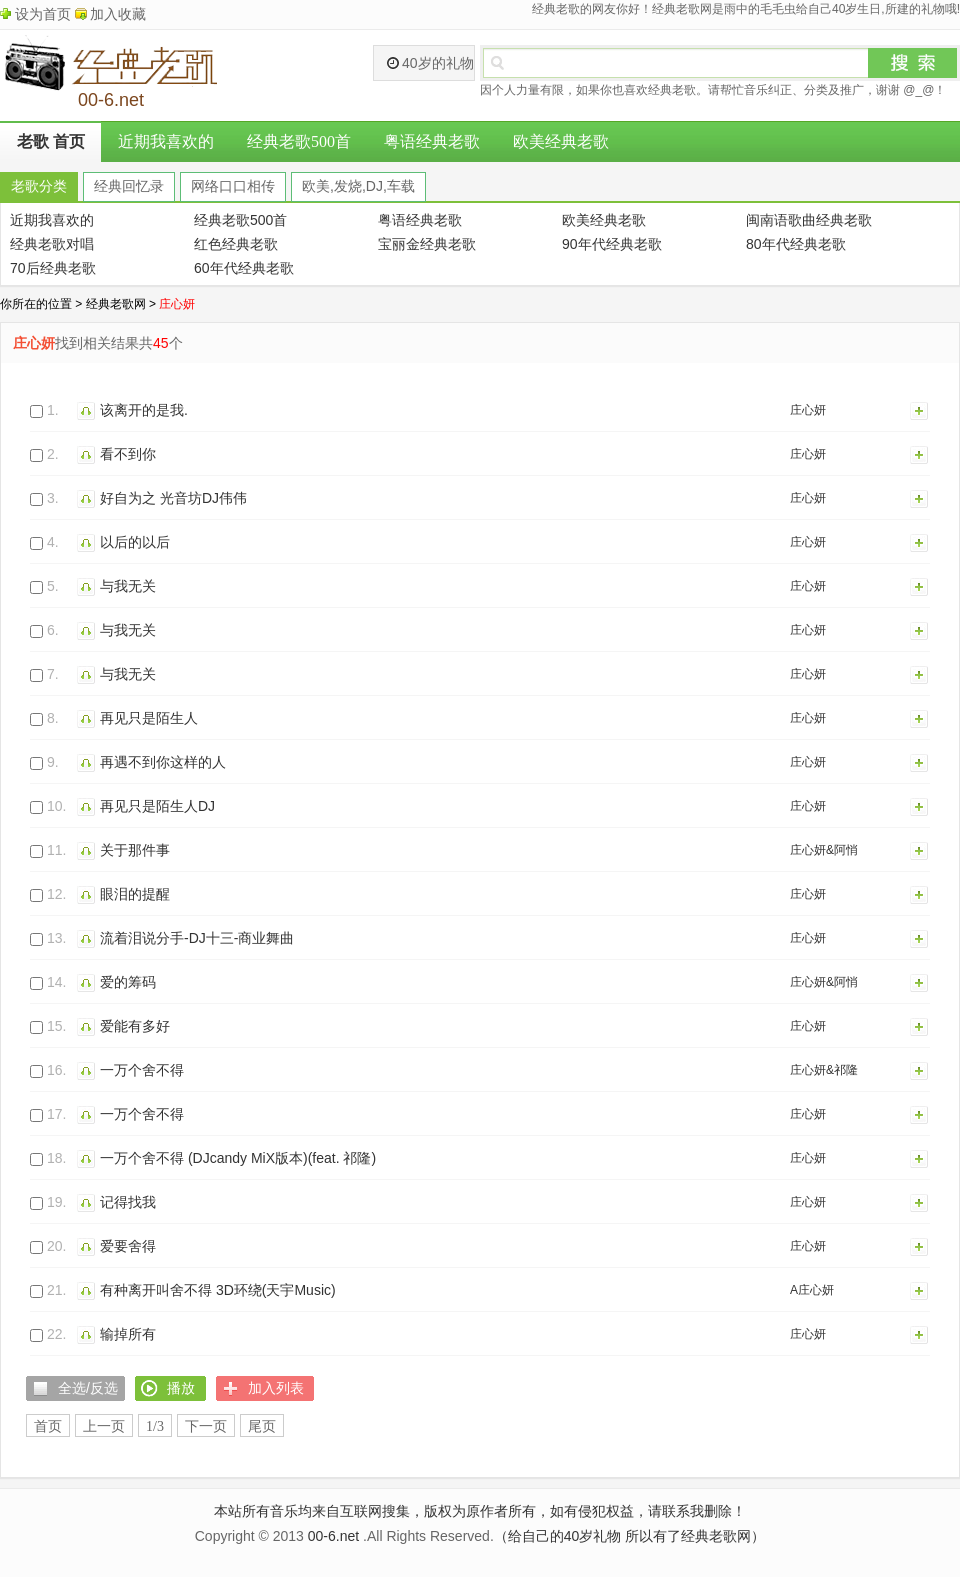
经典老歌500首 (299, 141)
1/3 (155, 1426)
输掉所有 (128, 1334)
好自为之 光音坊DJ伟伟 (173, 498)
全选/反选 (88, 1388)
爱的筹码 (128, 982)
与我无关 (128, 586)
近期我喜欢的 (166, 141)
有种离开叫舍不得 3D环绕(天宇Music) (218, 1290)
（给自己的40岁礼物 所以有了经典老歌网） (629, 1536)
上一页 (104, 1426)
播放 (88, 410)
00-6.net (333, 1536)
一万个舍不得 (142, 1070)
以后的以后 (135, 542)
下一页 (206, 1426)
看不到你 (128, 454)
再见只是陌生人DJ (157, 806)
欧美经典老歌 (561, 141)
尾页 (262, 1426)
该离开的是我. (144, 410)
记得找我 (128, 1202)
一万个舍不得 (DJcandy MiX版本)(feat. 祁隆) (238, 1158)
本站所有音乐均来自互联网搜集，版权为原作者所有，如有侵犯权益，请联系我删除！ (480, 1511)
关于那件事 (135, 850)
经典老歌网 (116, 304)
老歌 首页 (51, 141)
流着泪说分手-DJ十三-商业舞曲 (197, 938)
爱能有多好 (135, 1026)
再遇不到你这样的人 (163, 762)
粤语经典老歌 (432, 141)
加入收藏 (118, 14)
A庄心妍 (812, 1290)
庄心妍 (808, 410)
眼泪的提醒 (135, 894)
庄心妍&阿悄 (824, 850)
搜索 (913, 63)
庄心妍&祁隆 (824, 1070)
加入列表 (920, 410)
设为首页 (43, 14)
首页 (48, 1426)
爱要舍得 (128, 1246)
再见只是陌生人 (149, 718)
